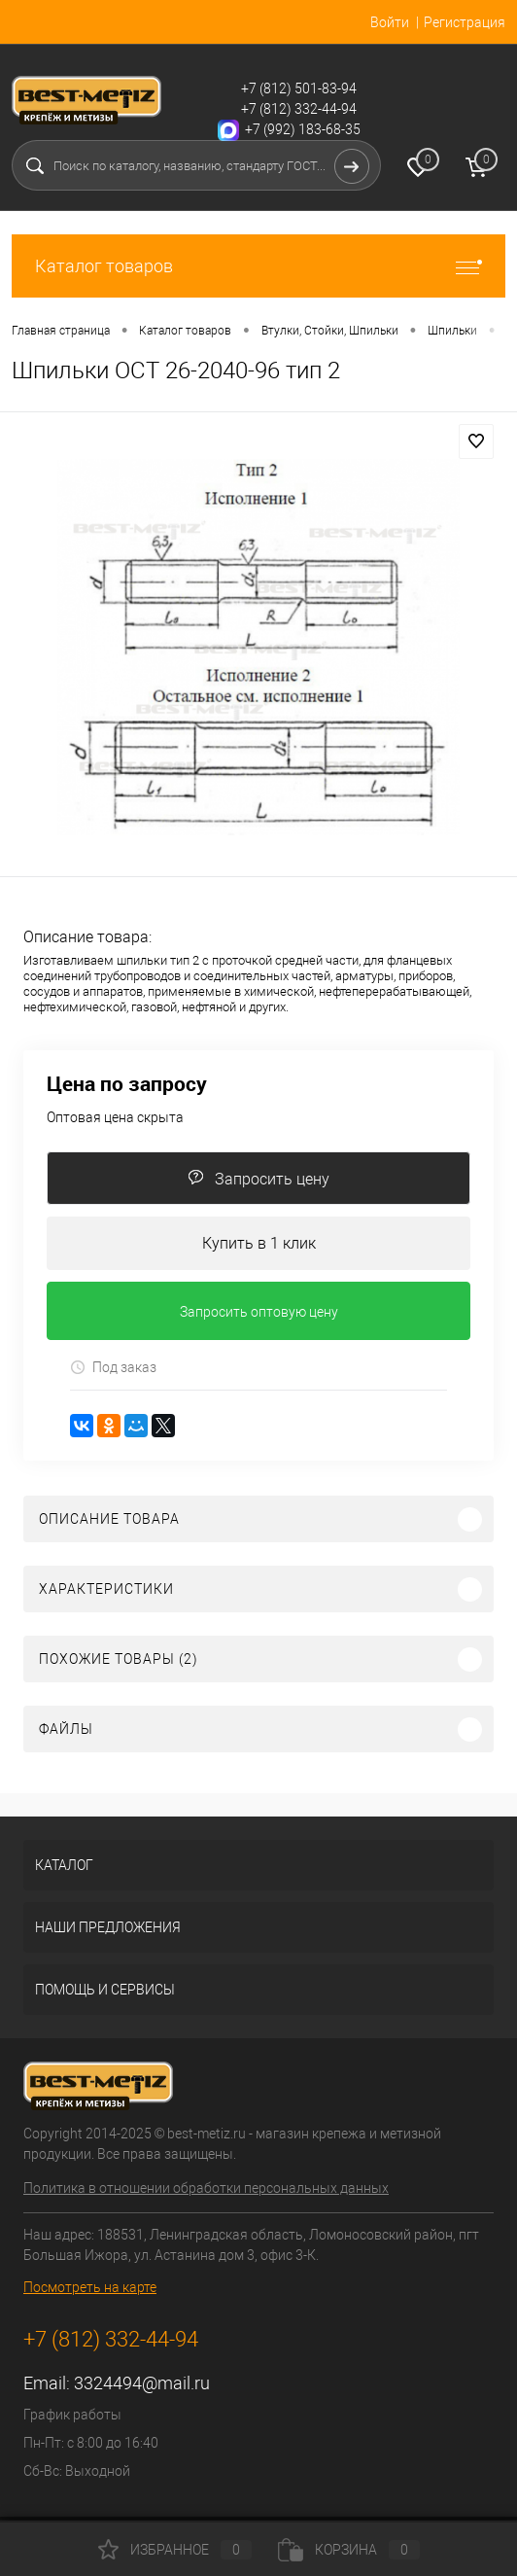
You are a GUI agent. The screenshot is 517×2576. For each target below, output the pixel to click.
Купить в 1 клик (259, 1243)
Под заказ (113, 1367)
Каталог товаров (258, 266)
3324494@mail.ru (142, 2383)
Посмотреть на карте (89, 2287)
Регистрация (464, 22)
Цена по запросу (127, 1084)
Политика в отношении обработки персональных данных (206, 2188)
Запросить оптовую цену (259, 1312)
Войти (389, 22)
